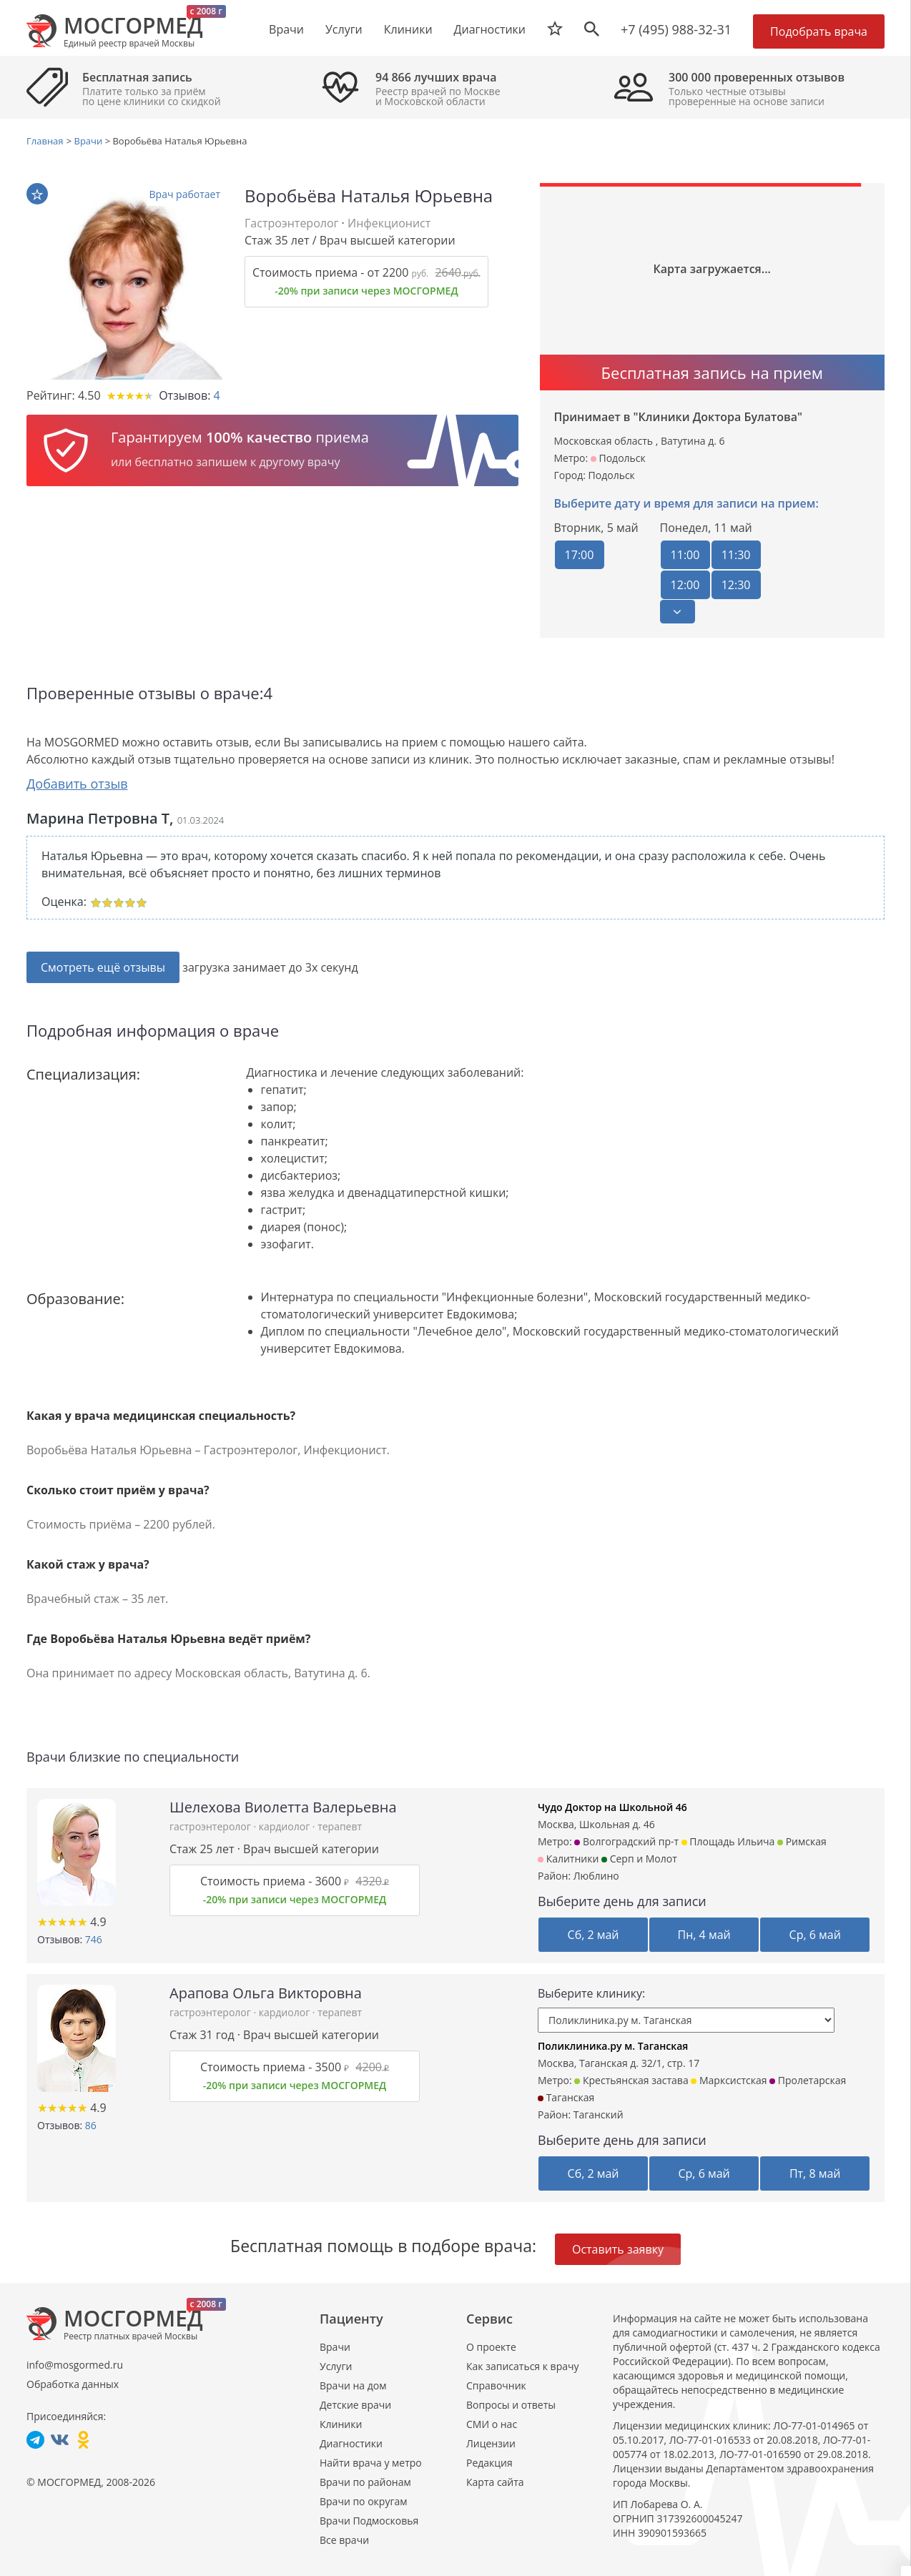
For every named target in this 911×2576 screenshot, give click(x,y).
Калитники (568, 1858)
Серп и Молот (639, 1858)
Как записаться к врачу (522, 2365)
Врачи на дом (353, 2385)
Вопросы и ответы (511, 2404)
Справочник (496, 2385)
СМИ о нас (491, 2423)
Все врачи (344, 2539)
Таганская (566, 2096)
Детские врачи (355, 2404)
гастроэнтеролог (211, 1825)
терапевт (339, 1825)
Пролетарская (807, 2079)
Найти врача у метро (371, 2462)
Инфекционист (389, 223)
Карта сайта (495, 2481)
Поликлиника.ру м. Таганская (613, 2045)
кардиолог (285, 1825)
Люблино (596, 1875)
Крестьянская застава (631, 2079)
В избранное (37, 194)
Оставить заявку (618, 2248)
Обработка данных (72, 2383)
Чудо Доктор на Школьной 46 (612, 1806)
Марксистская (729, 2079)
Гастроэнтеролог (291, 223)
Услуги (336, 2365)
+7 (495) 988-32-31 (676, 29)
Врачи (335, 2346)
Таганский (598, 2114)
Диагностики (490, 29)
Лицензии (491, 2442)
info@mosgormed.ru (74, 2364)
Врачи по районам (365, 2481)
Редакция (489, 2462)
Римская (802, 1840)
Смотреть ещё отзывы (103, 966)
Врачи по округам (363, 2500)
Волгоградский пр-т (626, 1840)
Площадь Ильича (728, 1840)
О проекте (491, 2346)
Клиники (341, 2423)
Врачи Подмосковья (369, 2520)
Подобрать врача (818, 31)
